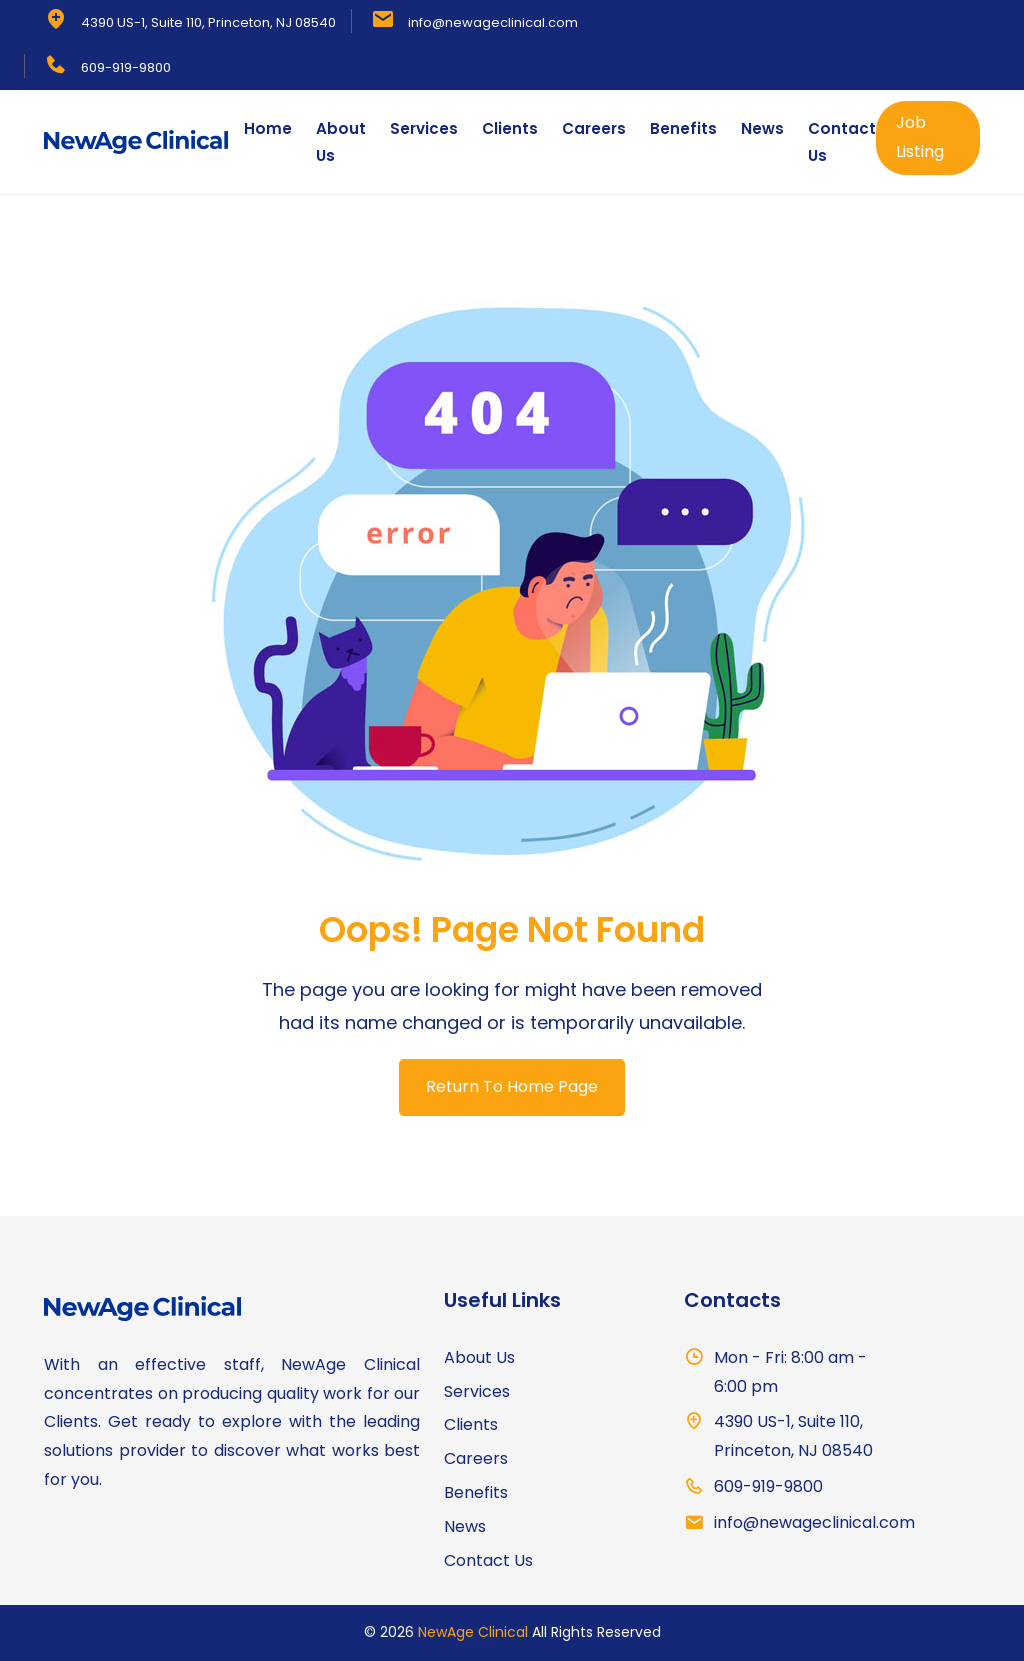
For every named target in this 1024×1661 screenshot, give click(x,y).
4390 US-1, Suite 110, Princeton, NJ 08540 (208, 22)
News (762, 128)
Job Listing (920, 137)
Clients (510, 128)
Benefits (683, 128)
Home (268, 128)
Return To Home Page (512, 1086)
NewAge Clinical (473, 1632)
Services (424, 128)
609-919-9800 (126, 67)
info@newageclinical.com (493, 22)
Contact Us (842, 142)
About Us (341, 142)
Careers (594, 128)
